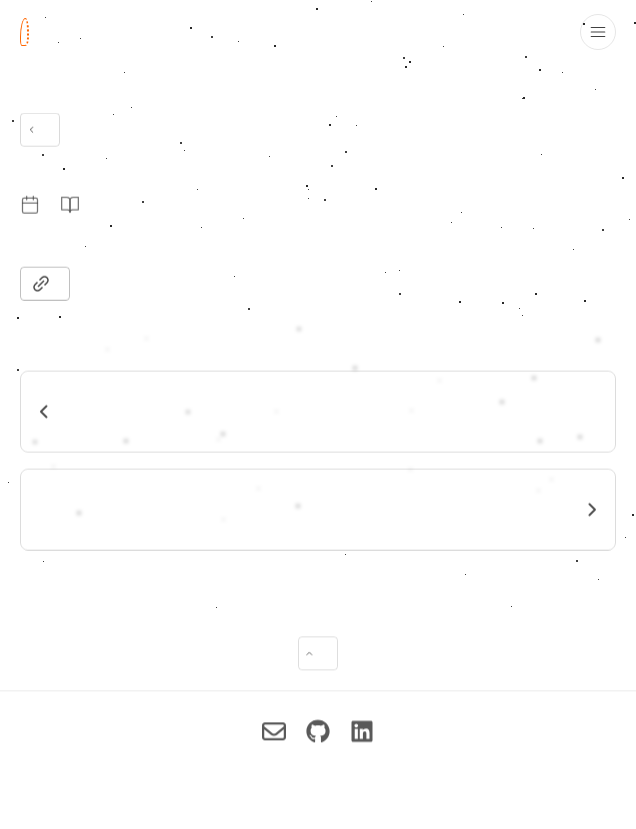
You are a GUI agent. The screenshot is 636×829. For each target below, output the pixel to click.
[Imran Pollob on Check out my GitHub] (318, 736)
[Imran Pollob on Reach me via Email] (274, 736)
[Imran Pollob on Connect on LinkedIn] (362, 736)
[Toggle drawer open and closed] (598, 32)
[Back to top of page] (318, 658)
